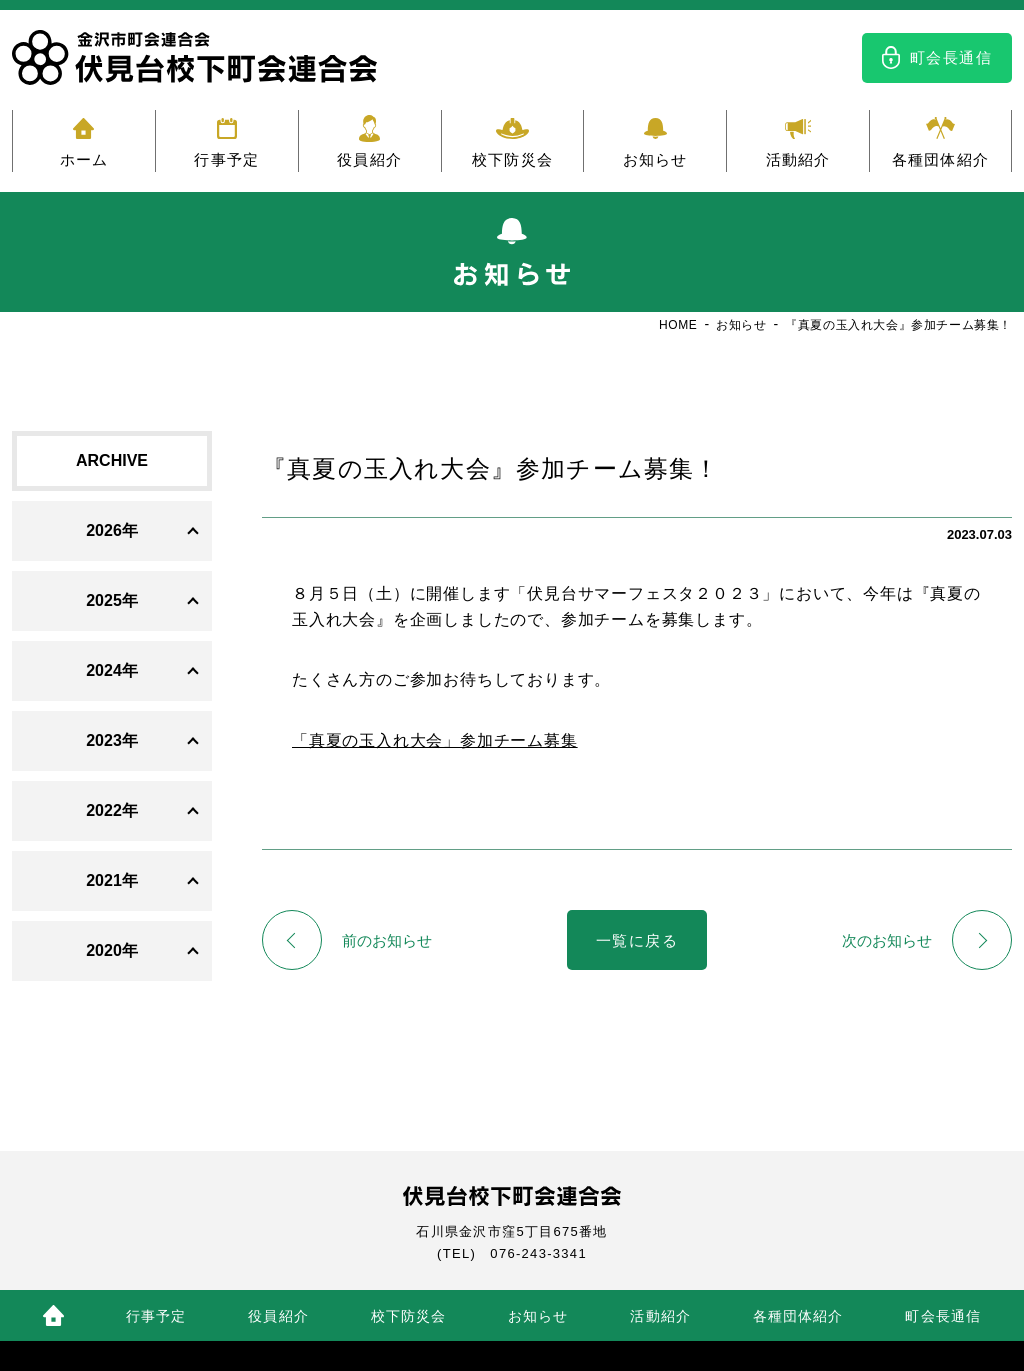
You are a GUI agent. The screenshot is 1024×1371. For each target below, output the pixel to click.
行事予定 (226, 159)
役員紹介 (369, 159)
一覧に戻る (637, 940)
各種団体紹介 (940, 159)
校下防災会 (512, 159)
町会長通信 (951, 57)
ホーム (84, 159)
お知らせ (655, 159)
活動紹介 (798, 159)
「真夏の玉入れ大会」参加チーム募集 (435, 740)
